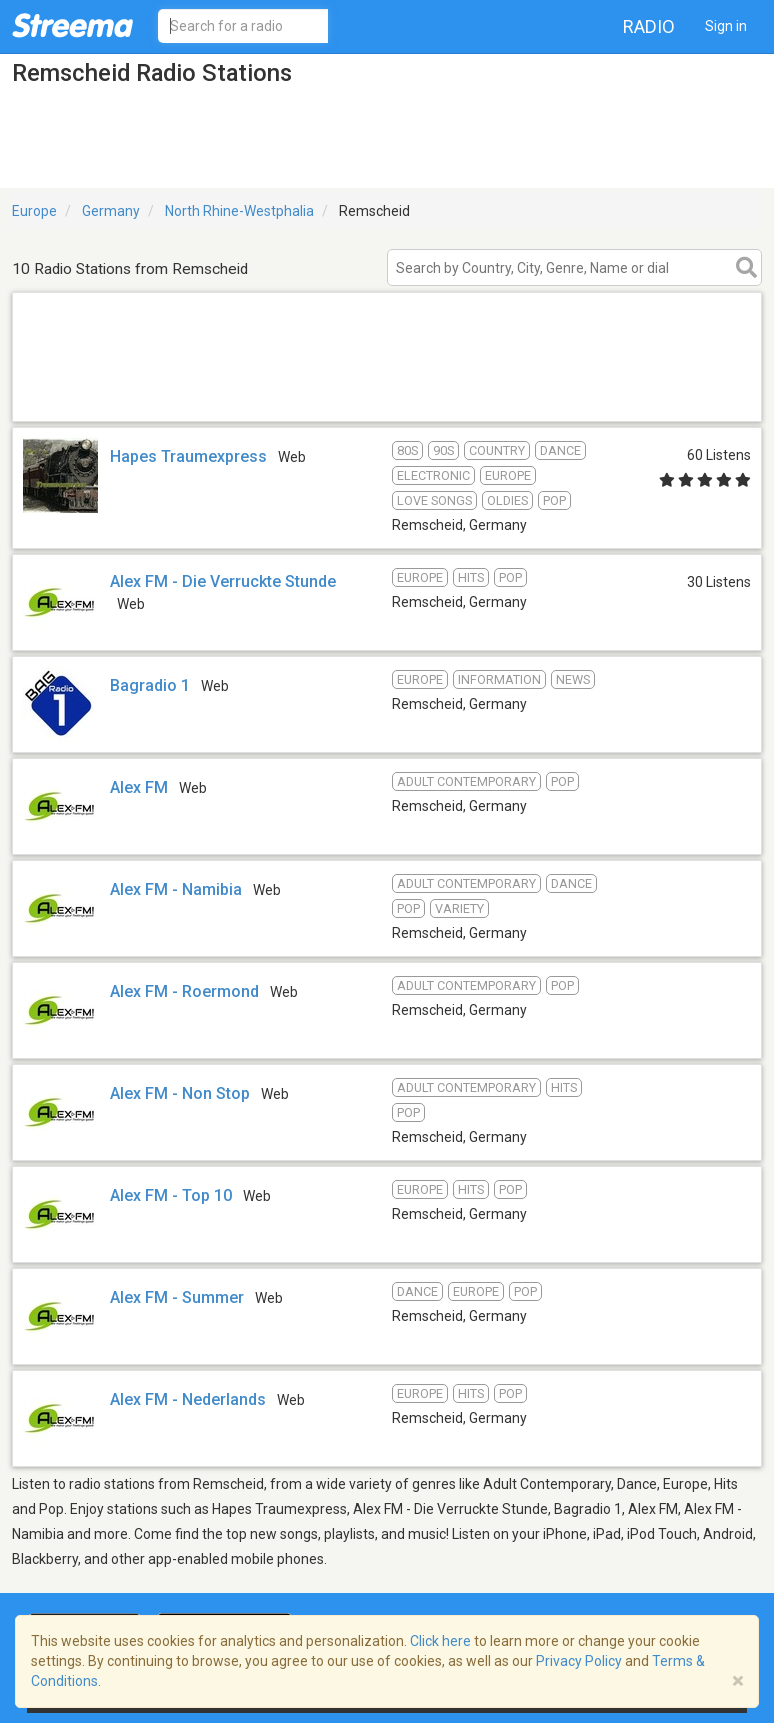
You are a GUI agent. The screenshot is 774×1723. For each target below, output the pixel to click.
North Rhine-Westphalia (239, 211)
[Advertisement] (387, 395)
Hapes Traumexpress (188, 456)
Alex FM (139, 787)
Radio (649, 26)
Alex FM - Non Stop (180, 1093)
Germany (111, 211)
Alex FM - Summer (177, 1297)
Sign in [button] (726, 26)
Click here (440, 1641)
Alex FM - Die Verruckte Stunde (223, 581)
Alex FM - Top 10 (171, 1195)
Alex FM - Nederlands (188, 1399)
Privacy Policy (579, 1661)
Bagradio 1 (150, 685)
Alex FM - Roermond (184, 991)
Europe (34, 211)
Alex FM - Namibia (176, 889)
